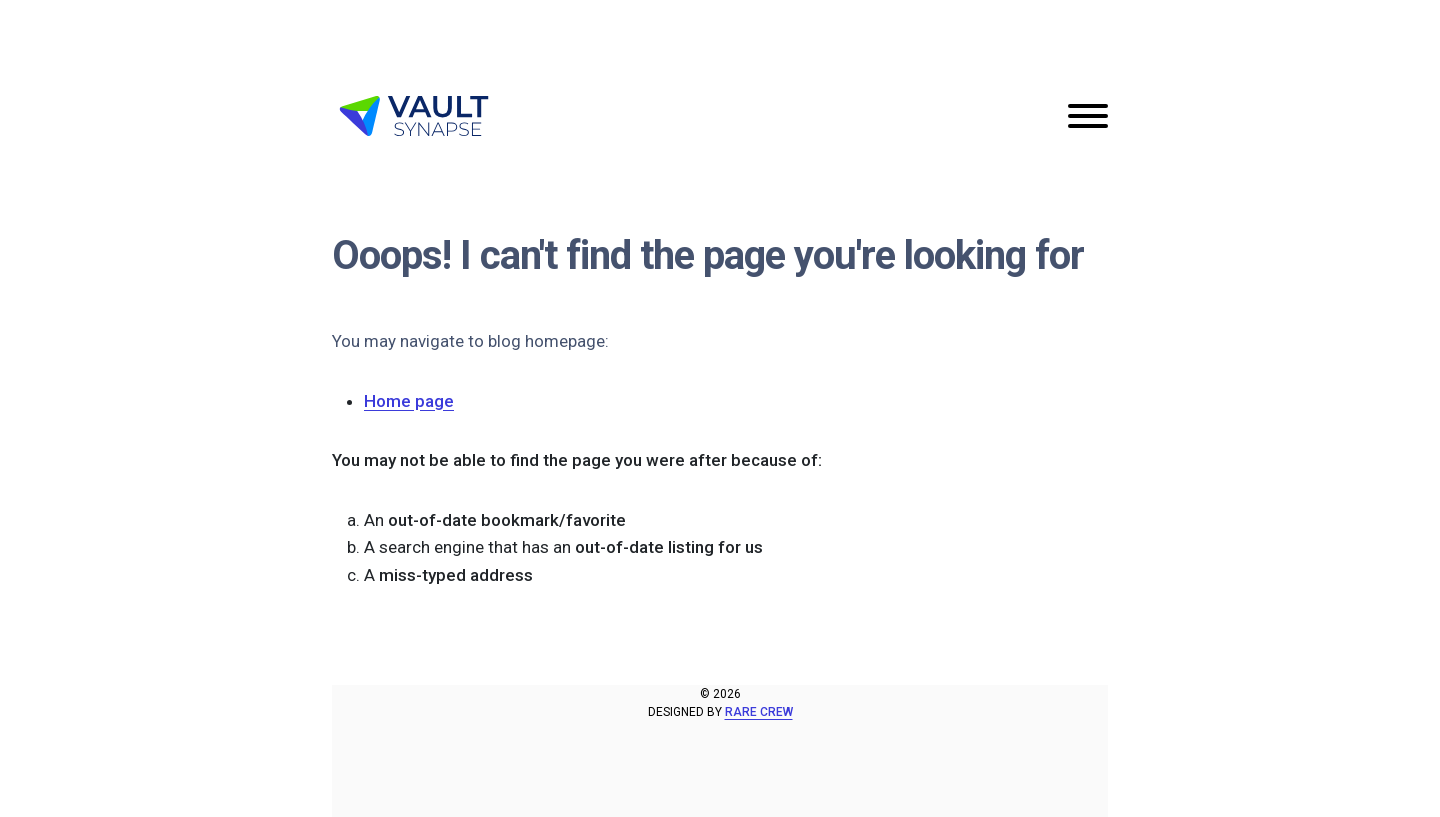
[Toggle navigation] (1088, 116)
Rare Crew (759, 712)
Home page (409, 401)
